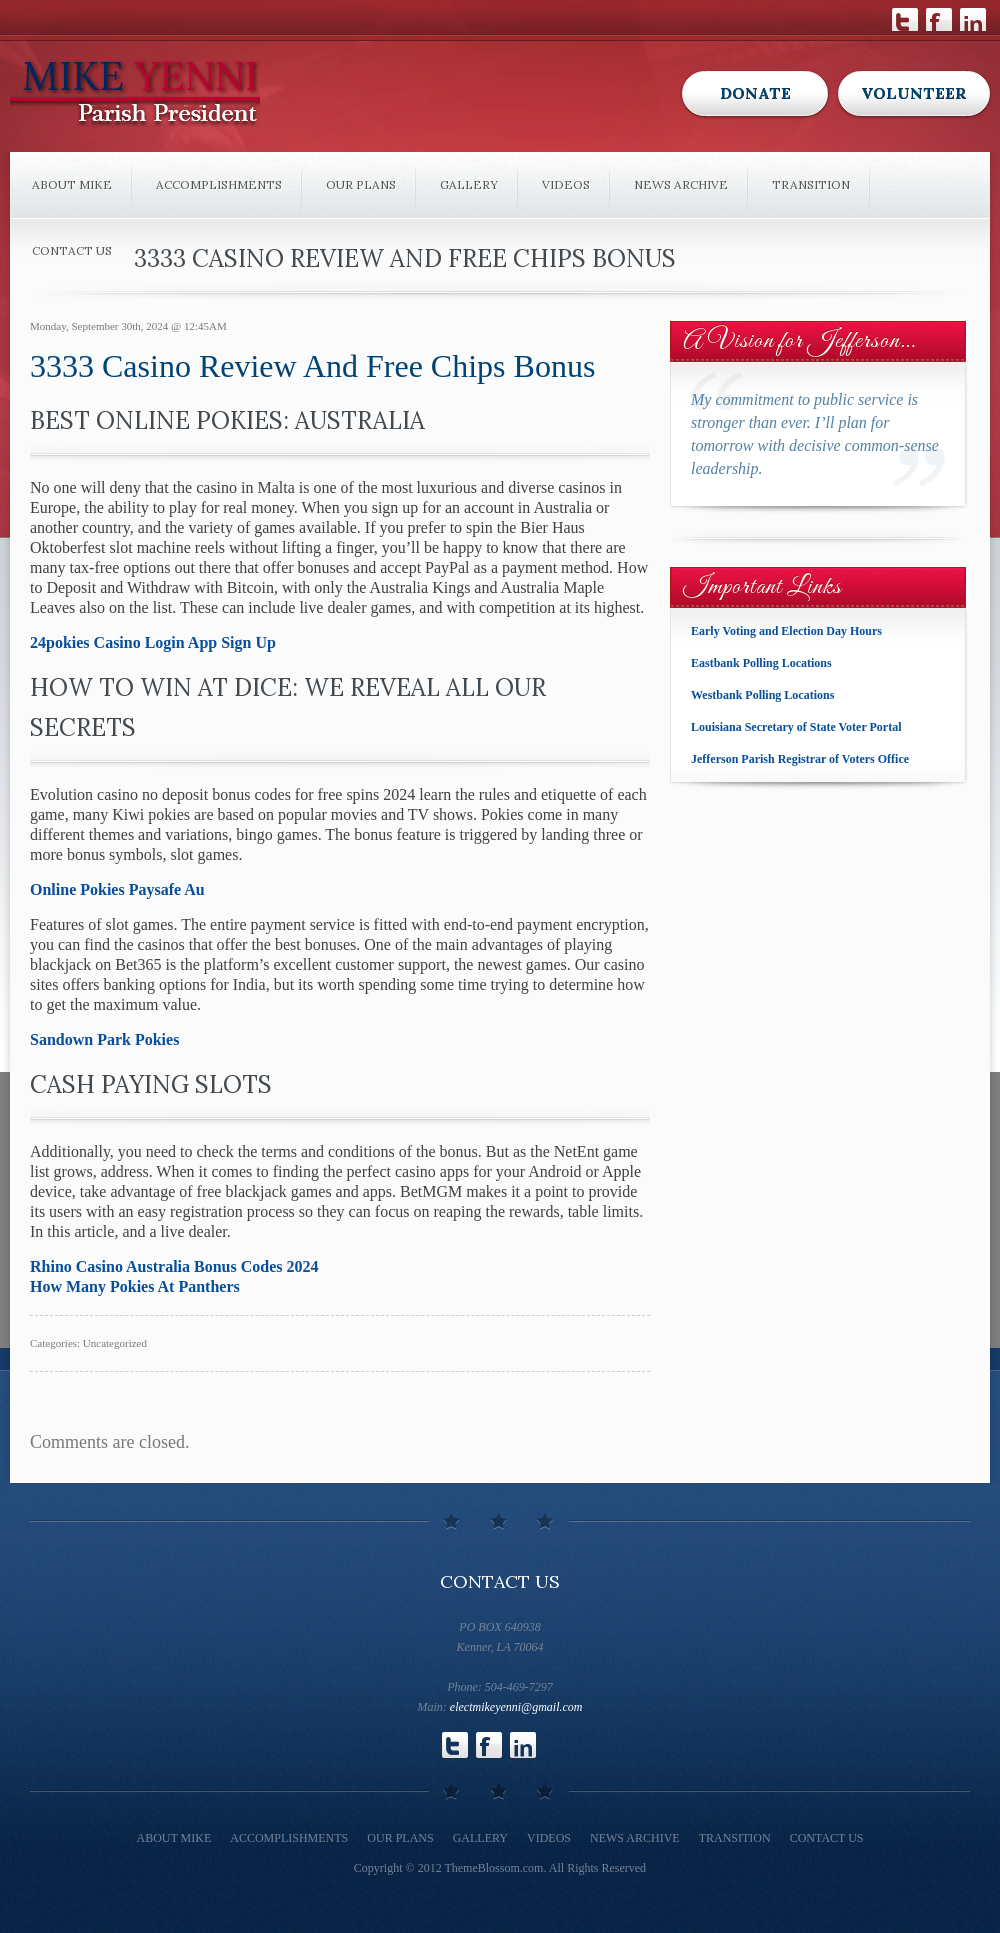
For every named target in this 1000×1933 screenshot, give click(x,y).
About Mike (72, 184)
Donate (755, 93)
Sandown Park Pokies (104, 1039)
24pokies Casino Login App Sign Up (153, 642)
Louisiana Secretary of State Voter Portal (796, 727)
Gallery (469, 184)
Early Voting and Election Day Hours (786, 631)
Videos (566, 184)
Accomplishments (219, 184)
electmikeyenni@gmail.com (516, 1707)
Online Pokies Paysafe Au (117, 889)
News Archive (681, 184)
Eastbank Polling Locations (761, 663)
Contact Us (72, 250)
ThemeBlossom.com (493, 1868)
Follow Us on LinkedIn (973, 19)
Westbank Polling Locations (762, 695)
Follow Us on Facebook (939, 19)
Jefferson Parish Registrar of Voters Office (800, 759)
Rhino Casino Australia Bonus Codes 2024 (174, 1266)
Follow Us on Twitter (905, 19)
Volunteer (914, 93)
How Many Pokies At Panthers (135, 1286)
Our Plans (361, 184)
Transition (811, 184)
